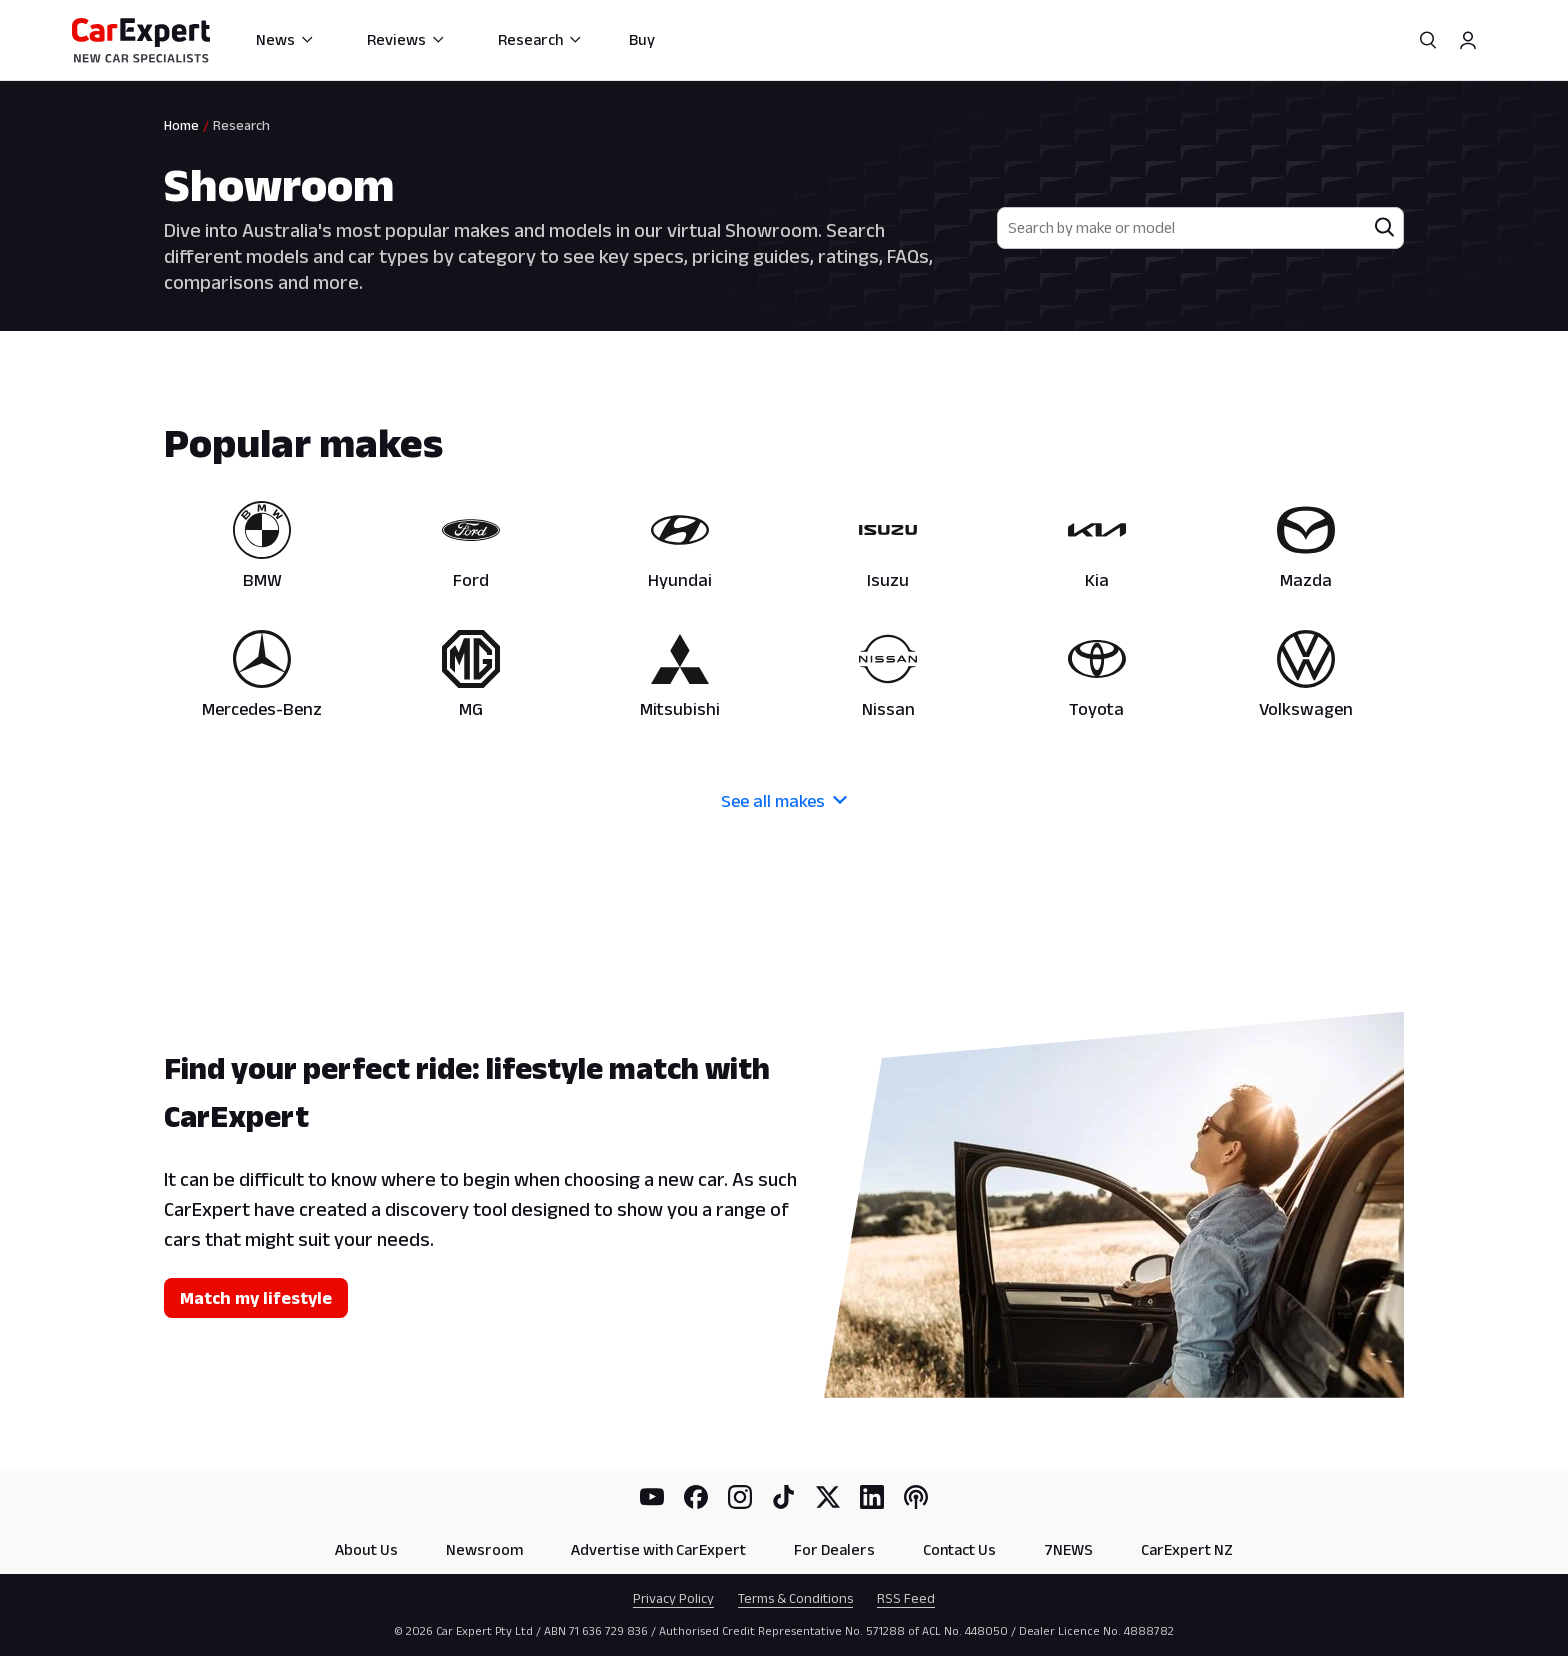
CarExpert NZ (1187, 1549)
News (285, 39)
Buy (642, 39)
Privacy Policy (673, 1598)
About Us (366, 1549)
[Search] (1428, 40)
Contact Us (959, 1549)
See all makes (784, 801)
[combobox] (1182, 228)
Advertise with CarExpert (658, 1549)
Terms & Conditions (795, 1598)
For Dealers (834, 1549)
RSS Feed (906, 1598)
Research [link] (241, 125)
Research (540, 39)
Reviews (406, 39)
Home (181, 125)
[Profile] (1468, 40)
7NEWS (1068, 1549)
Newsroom (484, 1549)
